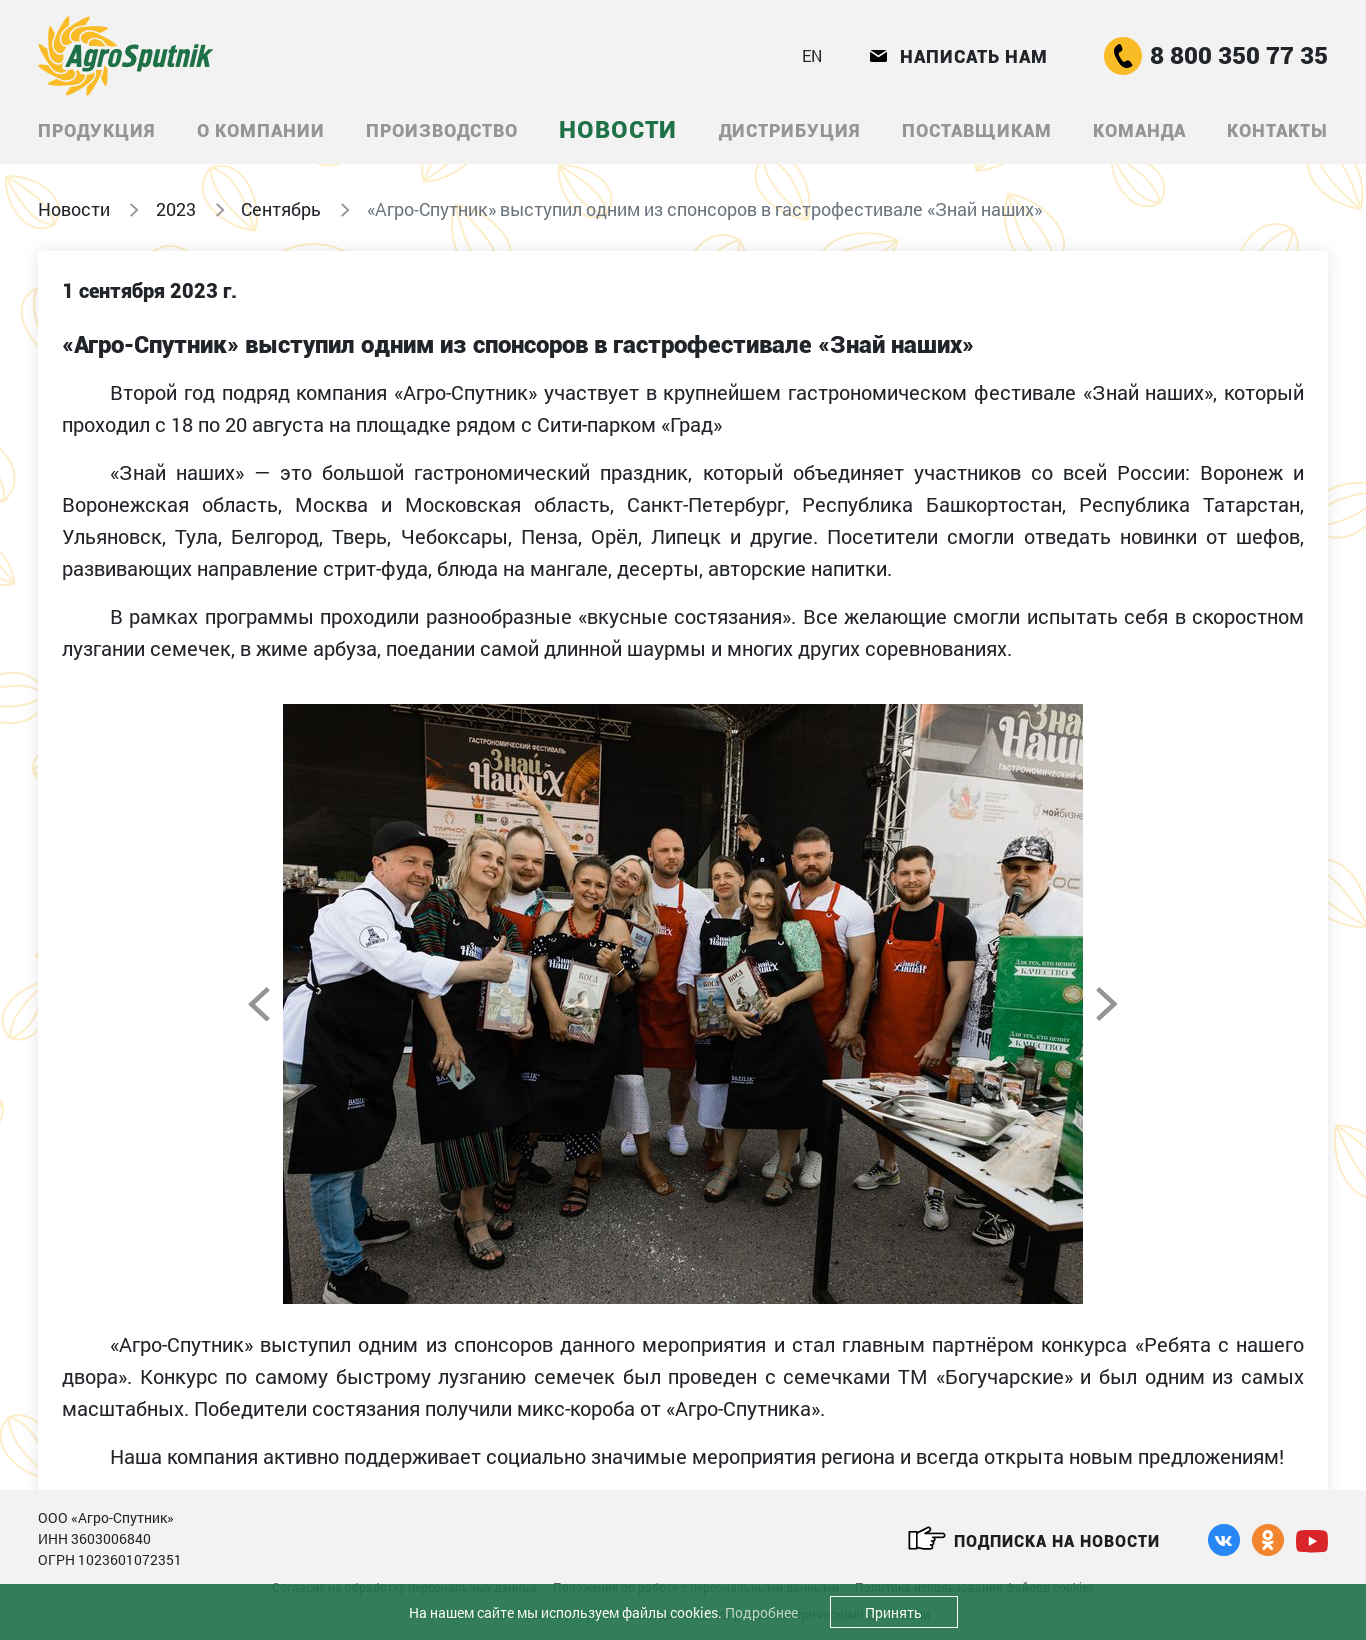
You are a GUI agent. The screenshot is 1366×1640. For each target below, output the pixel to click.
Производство (442, 130)
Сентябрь (281, 209)
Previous (259, 1004)
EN (812, 55)
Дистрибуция (790, 130)
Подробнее (761, 1612)
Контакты (1277, 130)
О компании (261, 130)
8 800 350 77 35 (1216, 56)
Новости (618, 130)
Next (1107, 1004)
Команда (1139, 130)
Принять (893, 1612)
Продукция (97, 130)
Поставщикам (977, 130)
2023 (176, 209)
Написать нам (959, 56)
